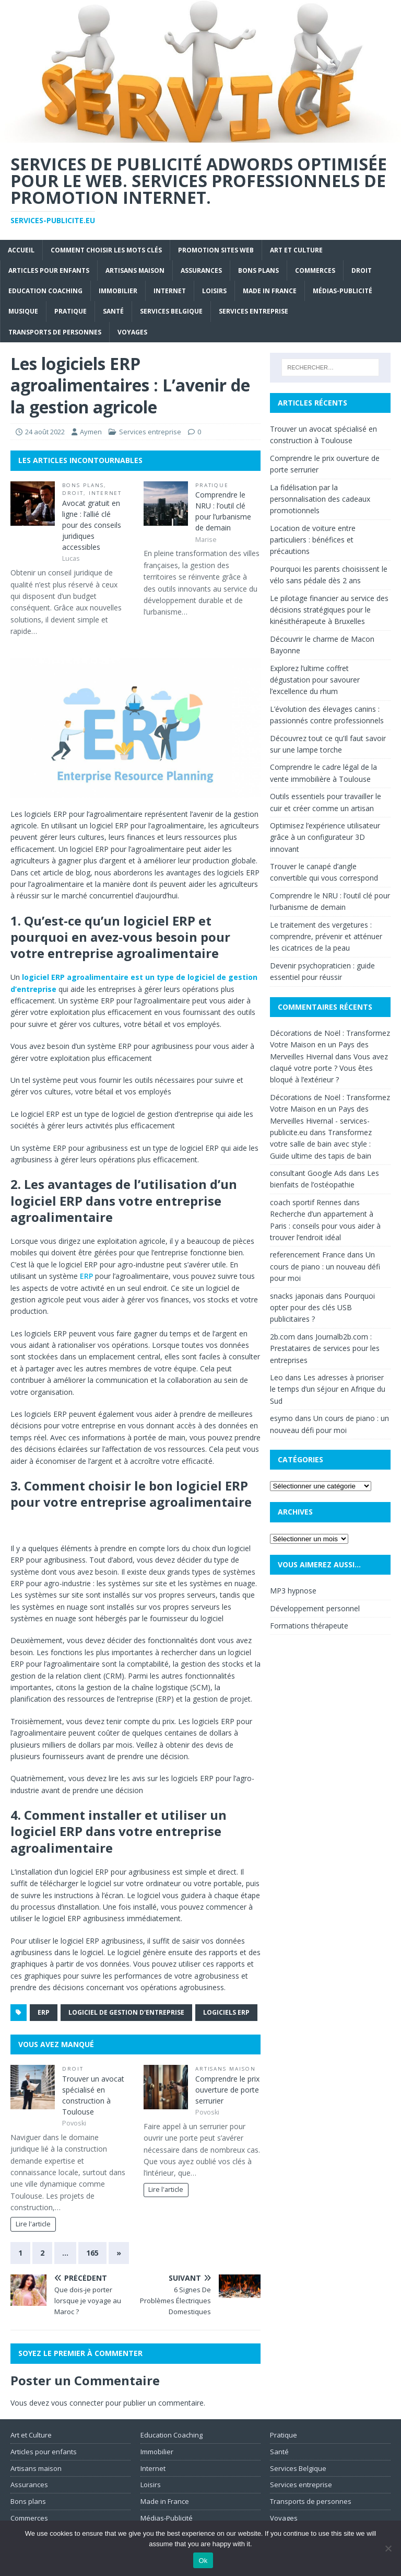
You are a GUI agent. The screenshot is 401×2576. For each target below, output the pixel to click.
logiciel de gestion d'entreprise (126, 2012)
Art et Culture (296, 250)
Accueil (21, 250)
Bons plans (258, 270)
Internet (170, 290)
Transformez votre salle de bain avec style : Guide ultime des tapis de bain (321, 1144)
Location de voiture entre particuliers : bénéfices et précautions (313, 540)
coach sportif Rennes (305, 1202)
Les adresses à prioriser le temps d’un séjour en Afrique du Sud (327, 1389)
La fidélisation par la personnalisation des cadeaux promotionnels (320, 499)
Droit (361, 270)
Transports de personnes (54, 332)
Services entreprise (253, 311)
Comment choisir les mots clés (106, 250)
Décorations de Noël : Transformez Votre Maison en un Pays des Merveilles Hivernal (330, 1044)
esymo (281, 1418)
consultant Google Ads (308, 1173)
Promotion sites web (216, 250)
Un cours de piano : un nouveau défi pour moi (325, 1266)
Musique (23, 311)
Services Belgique (171, 311)
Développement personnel (315, 1608)
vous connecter (77, 2403)
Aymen (91, 431)
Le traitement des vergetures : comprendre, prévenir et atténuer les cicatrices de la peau (326, 936)
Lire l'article (33, 2224)
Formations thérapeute (309, 1626)
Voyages (132, 332)
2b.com (282, 1337)
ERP (86, 1276)
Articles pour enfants (48, 270)
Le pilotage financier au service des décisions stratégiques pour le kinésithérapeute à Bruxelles (329, 610)
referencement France (307, 1255)
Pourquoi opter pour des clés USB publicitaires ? (322, 1307)
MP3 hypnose (293, 1591)
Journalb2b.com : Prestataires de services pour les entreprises (325, 1348)
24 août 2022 (45, 431)
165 (92, 2253)
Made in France (270, 290)
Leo (276, 1377)
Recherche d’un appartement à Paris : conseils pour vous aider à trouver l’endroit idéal (325, 1225)
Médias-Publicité (342, 290)
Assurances (201, 270)
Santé (113, 311)
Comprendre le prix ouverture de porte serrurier (227, 2090)
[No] (388, 2548)
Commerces (315, 270)
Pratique (70, 311)
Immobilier (118, 290)
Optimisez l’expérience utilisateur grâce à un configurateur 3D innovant (325, 837)
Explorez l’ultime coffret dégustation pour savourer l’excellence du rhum (315, 680)
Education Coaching (45, 290)
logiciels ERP (226, 2012)
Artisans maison (134, 270)
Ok (202, 2561)
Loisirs (214, 290)
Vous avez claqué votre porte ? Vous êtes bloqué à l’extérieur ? (329, 1068)
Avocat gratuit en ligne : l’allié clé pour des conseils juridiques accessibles (91, 525)
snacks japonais (297, 1296)
